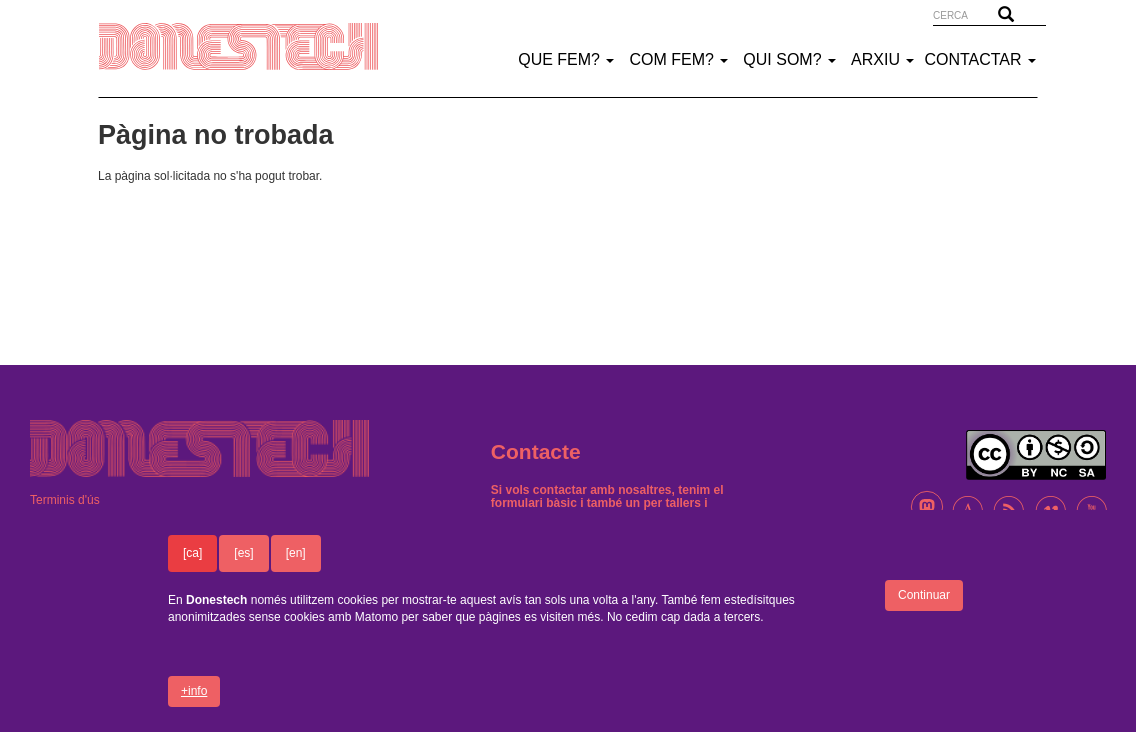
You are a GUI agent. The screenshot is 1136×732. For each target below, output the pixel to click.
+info (194, 702)
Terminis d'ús (65, 500)
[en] (296, 564)
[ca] (192, 564)
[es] (243, 564)
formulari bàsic (534, 503)
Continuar (924, 606)
